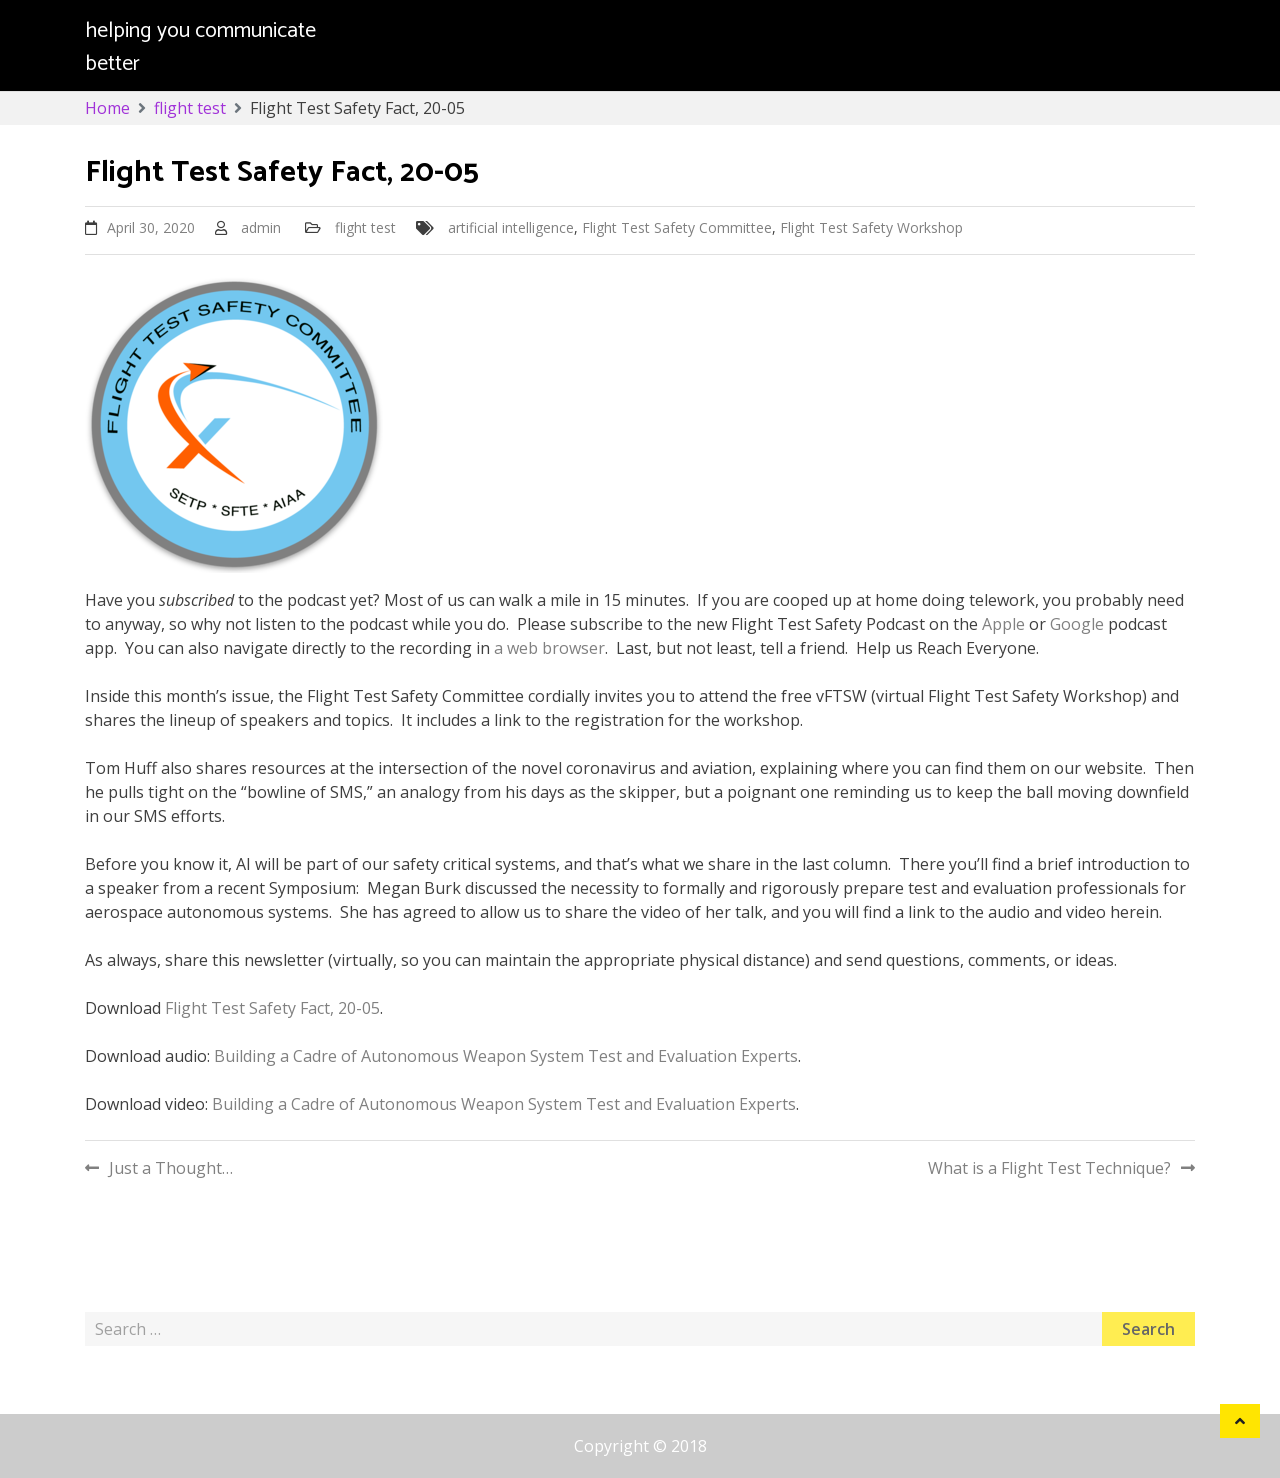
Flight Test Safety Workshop (871, 227)
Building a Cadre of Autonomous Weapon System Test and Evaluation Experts (506, 1056)
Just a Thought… (171, 1168)
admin (261, 227)
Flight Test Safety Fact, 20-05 (272, 1008)
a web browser (549, 648)
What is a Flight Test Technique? (1049, 1168)
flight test (365, 227)
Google (1077, 624)
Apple (1003, 624)
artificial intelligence (511, 227)
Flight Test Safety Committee (677, 227)
